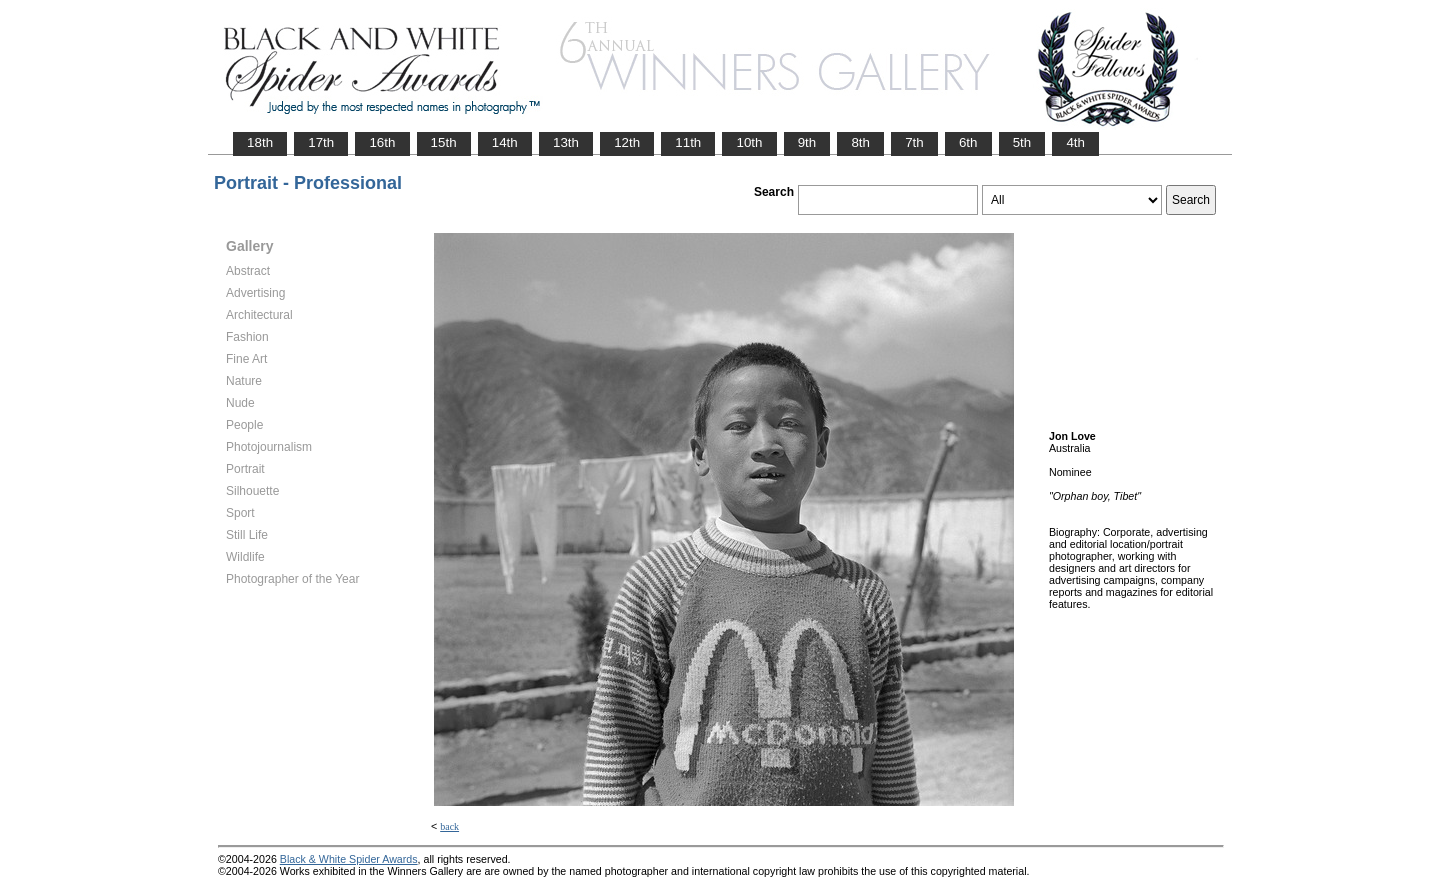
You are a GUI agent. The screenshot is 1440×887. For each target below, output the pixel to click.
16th (382, 142)
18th (260, 142)
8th (860, 142)
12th (627, 142)
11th (688, 142)
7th (914, 142)
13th (566, 142)
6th (968, 142)
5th (1022, 142)
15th (444, 142)
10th (749, 142)
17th (321, 142)
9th (807, 142)
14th (505, 142)
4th (1075, 142)
